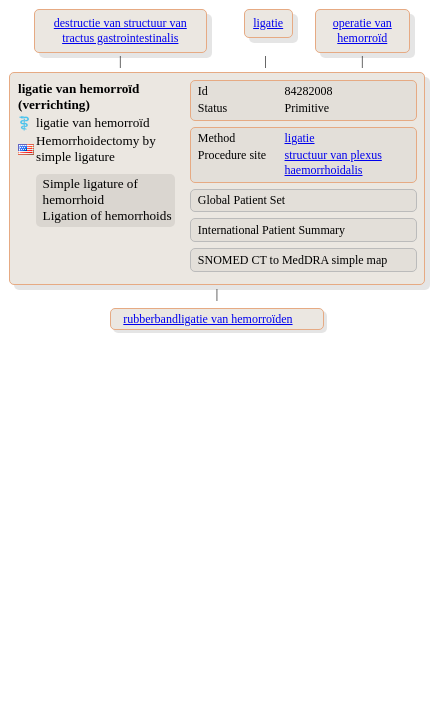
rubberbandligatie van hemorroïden (207, 319)
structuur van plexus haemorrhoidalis (333, 162)
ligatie (300, 138)
